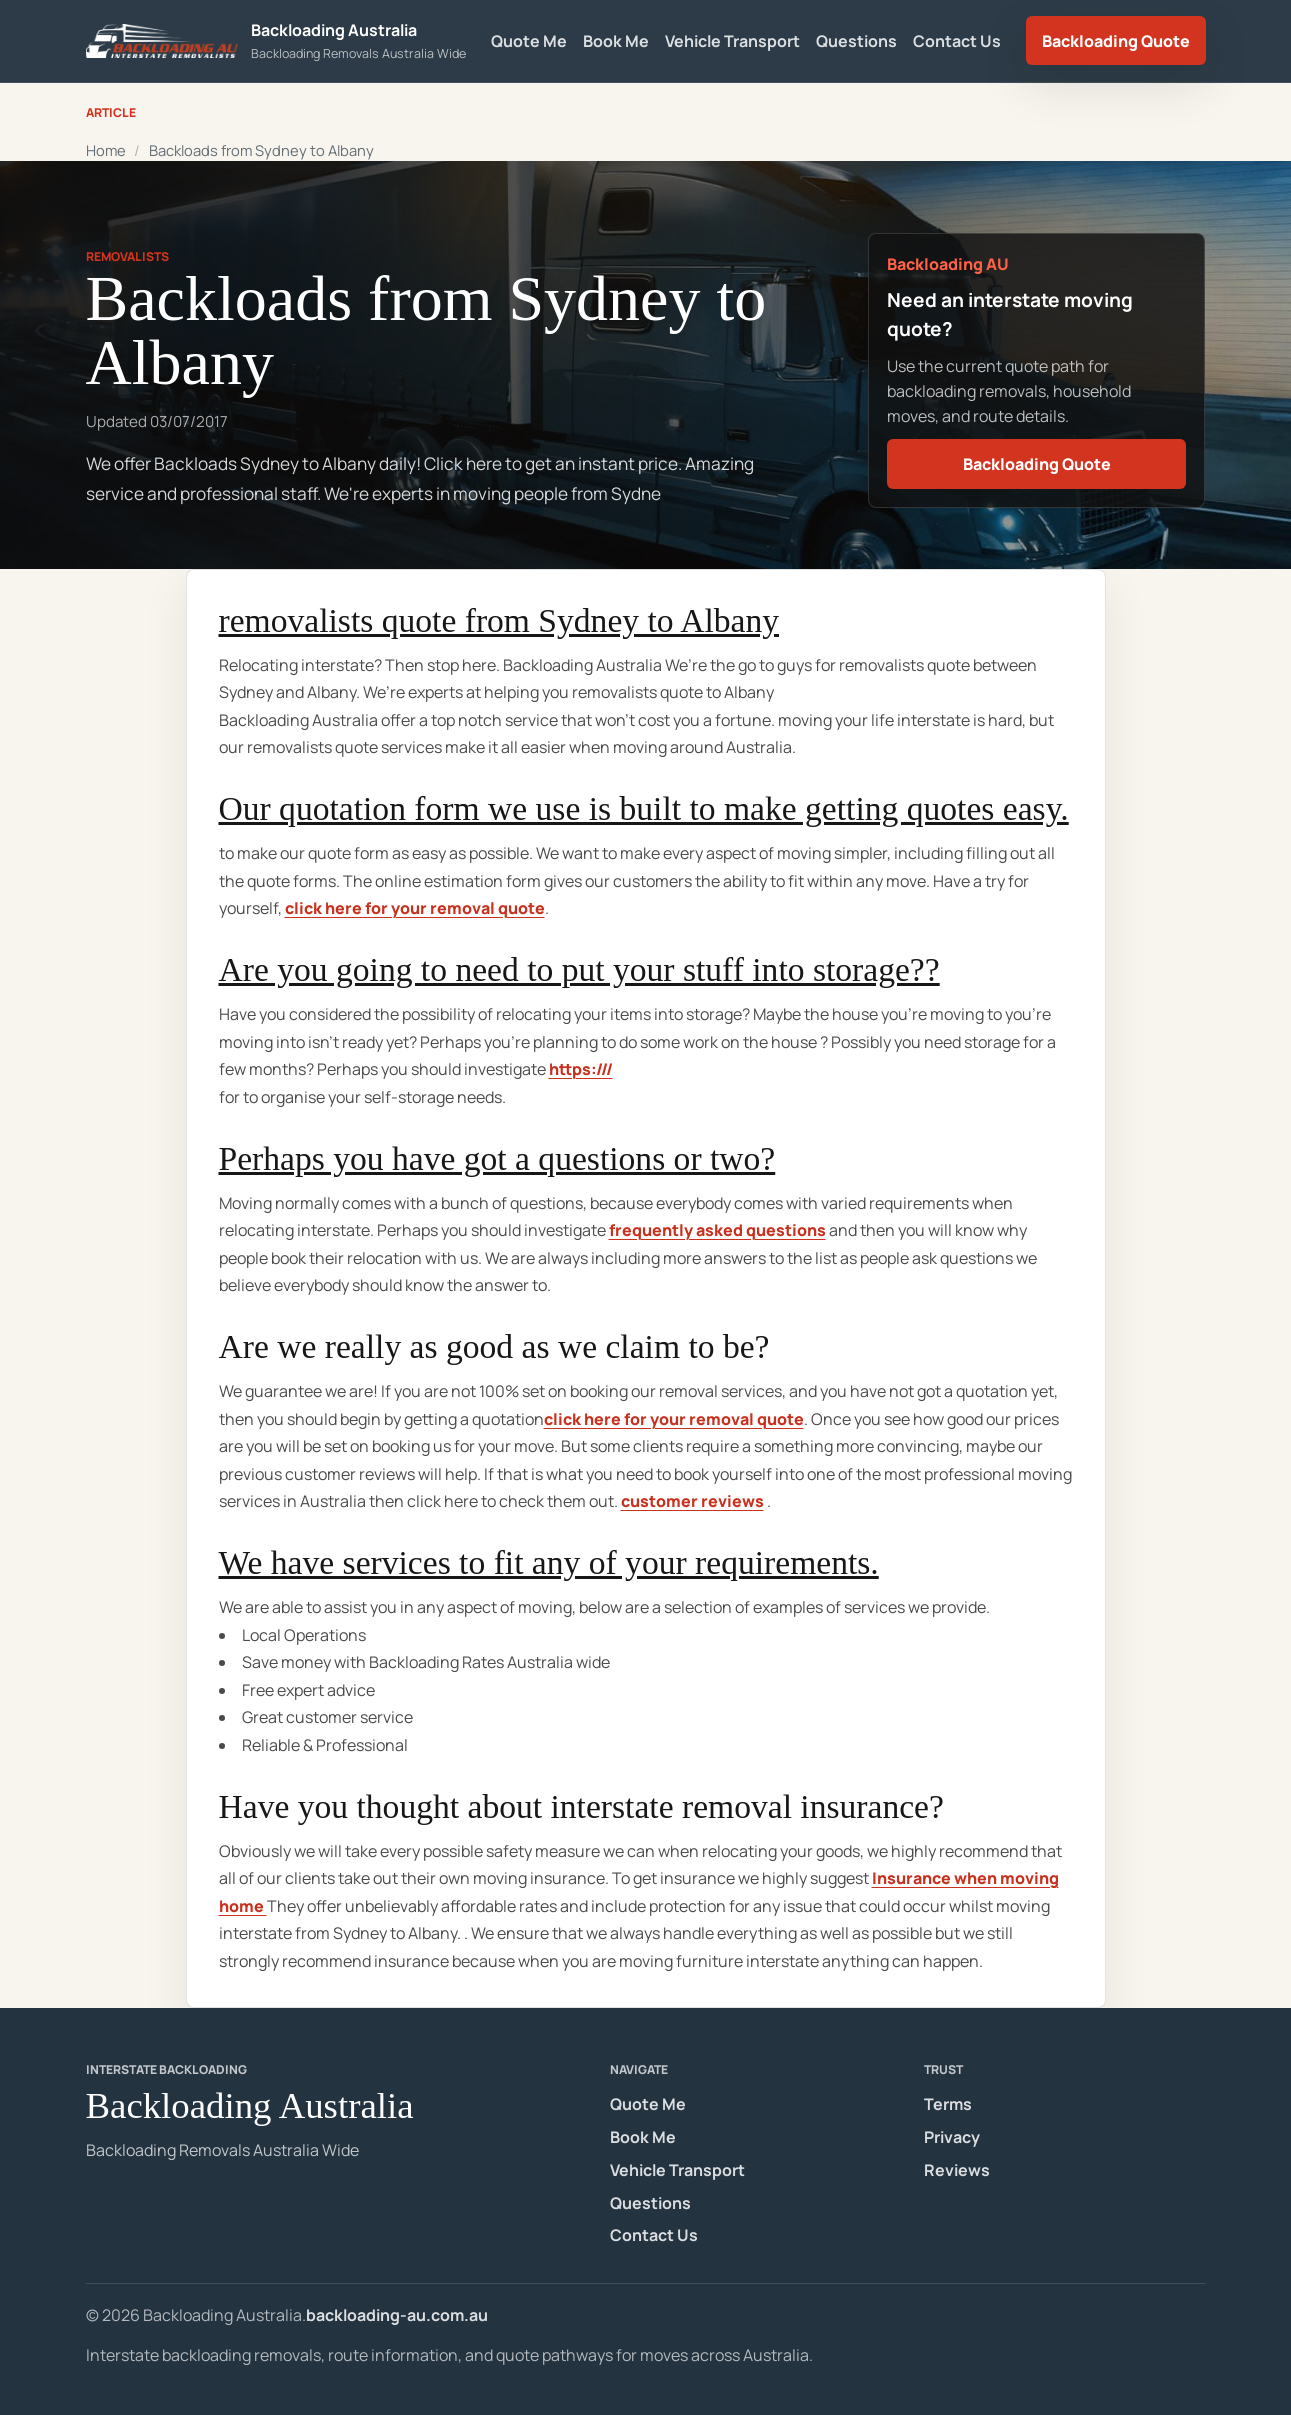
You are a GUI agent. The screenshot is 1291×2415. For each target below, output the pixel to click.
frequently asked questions (717, 1230)
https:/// (581, 1069)
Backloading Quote (1116, 41)
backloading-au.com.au (397, 2315)
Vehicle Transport (732, 41)
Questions (856, 41)
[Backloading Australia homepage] (276, 40)
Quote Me (529, 41)
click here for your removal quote (415, 908)
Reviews (957, 2170)
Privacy (952, 2137)
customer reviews (692, 1501)
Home (106, 150)
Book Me (616, 41)
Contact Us (957, 41)
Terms (948, 2104)
